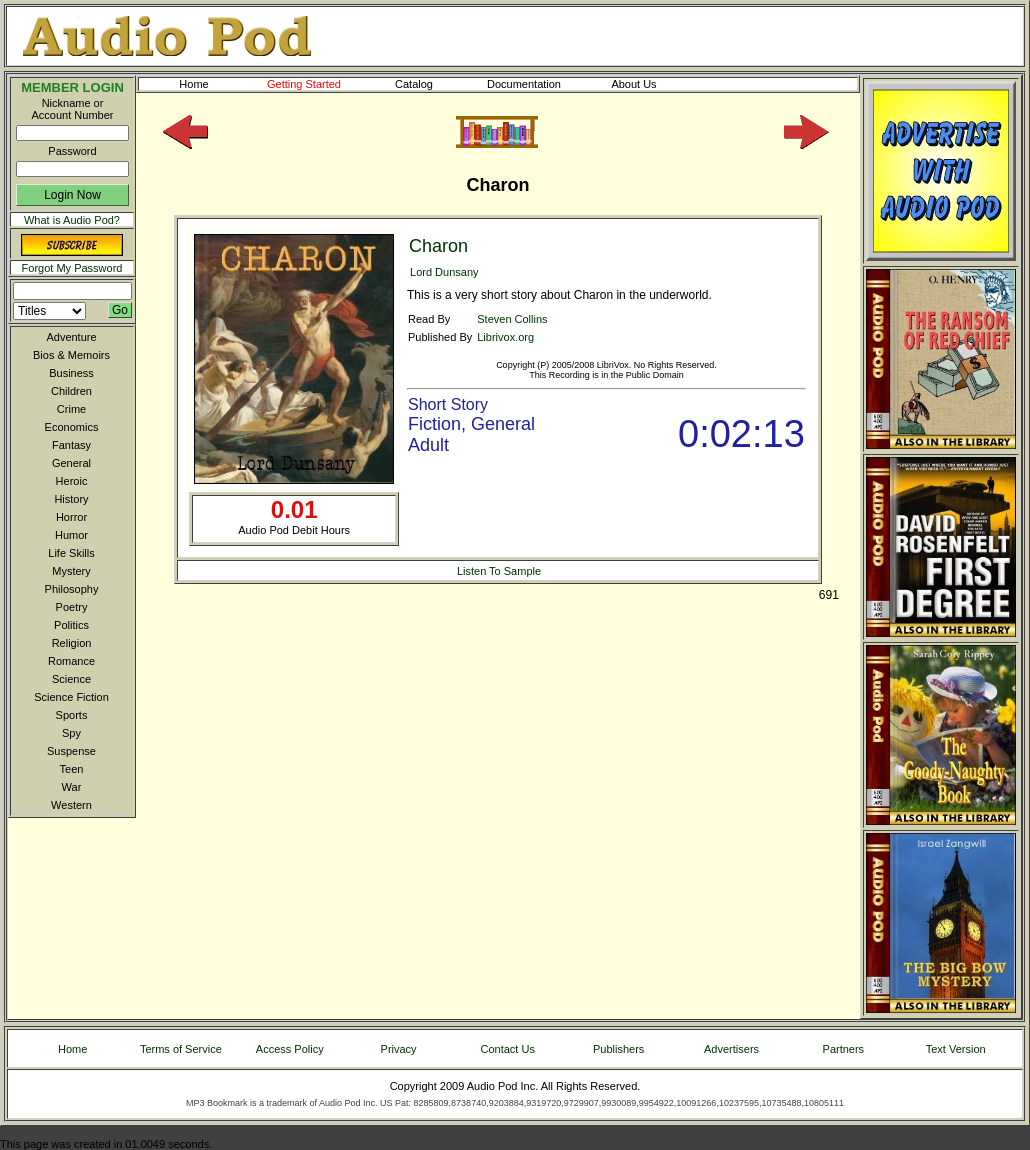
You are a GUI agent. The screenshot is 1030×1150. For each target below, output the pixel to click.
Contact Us (508, 1049)
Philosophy (72, 589)
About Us (650, 84)
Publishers (618, 1049)
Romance (71, 661)
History (71, 499)
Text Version (956, 1049)
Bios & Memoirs (71, 355)
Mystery (71, 571)
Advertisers (731, 1049)
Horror (71, 517)
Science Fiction (71, 697)
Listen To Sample (499, 571)
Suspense (71, 751)
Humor (71, 535)
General (71, 463)
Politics (71, 625)
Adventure (71, 337)
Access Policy (290, 1049)
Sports (72, 715)
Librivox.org (505, 337)
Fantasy (71, 445)
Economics (72, 427)
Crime (71, 409)
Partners (844, 1049)
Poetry (72, 607)
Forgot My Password (72, 268)
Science (71, 679)
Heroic (72, 481)
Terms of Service (181, 1049)
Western (71, 805)
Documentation (533, 84)
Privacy (399, 1049)
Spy (71, 733)
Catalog (432, 84)
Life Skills (71, 553)
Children (71, 391)
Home (193, 84)
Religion (72, 643)
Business (71, 373)
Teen (72, 769)
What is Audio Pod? (72, 220)
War (72, 787)
